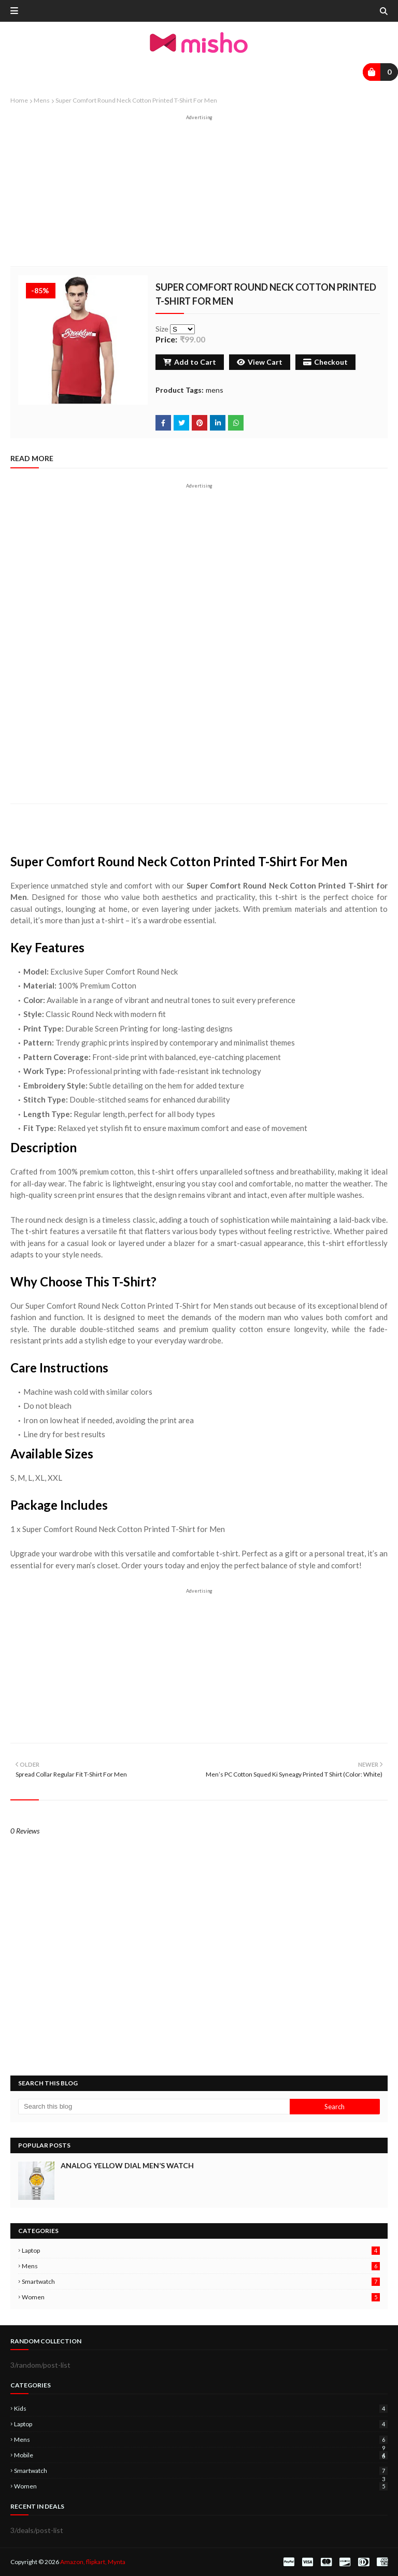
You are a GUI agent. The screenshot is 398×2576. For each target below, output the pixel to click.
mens (42, 100)
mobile (201, 2455)
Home (19, 100)
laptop (201, 2250)
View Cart (259, 361)
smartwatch (201, 2281)
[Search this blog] (154, 2106)
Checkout (325, 361)
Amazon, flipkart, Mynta (92, 2562)
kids (201, 2408)
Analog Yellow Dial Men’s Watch (127, 2165)
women (201, 2297)
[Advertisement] (199, 193)
